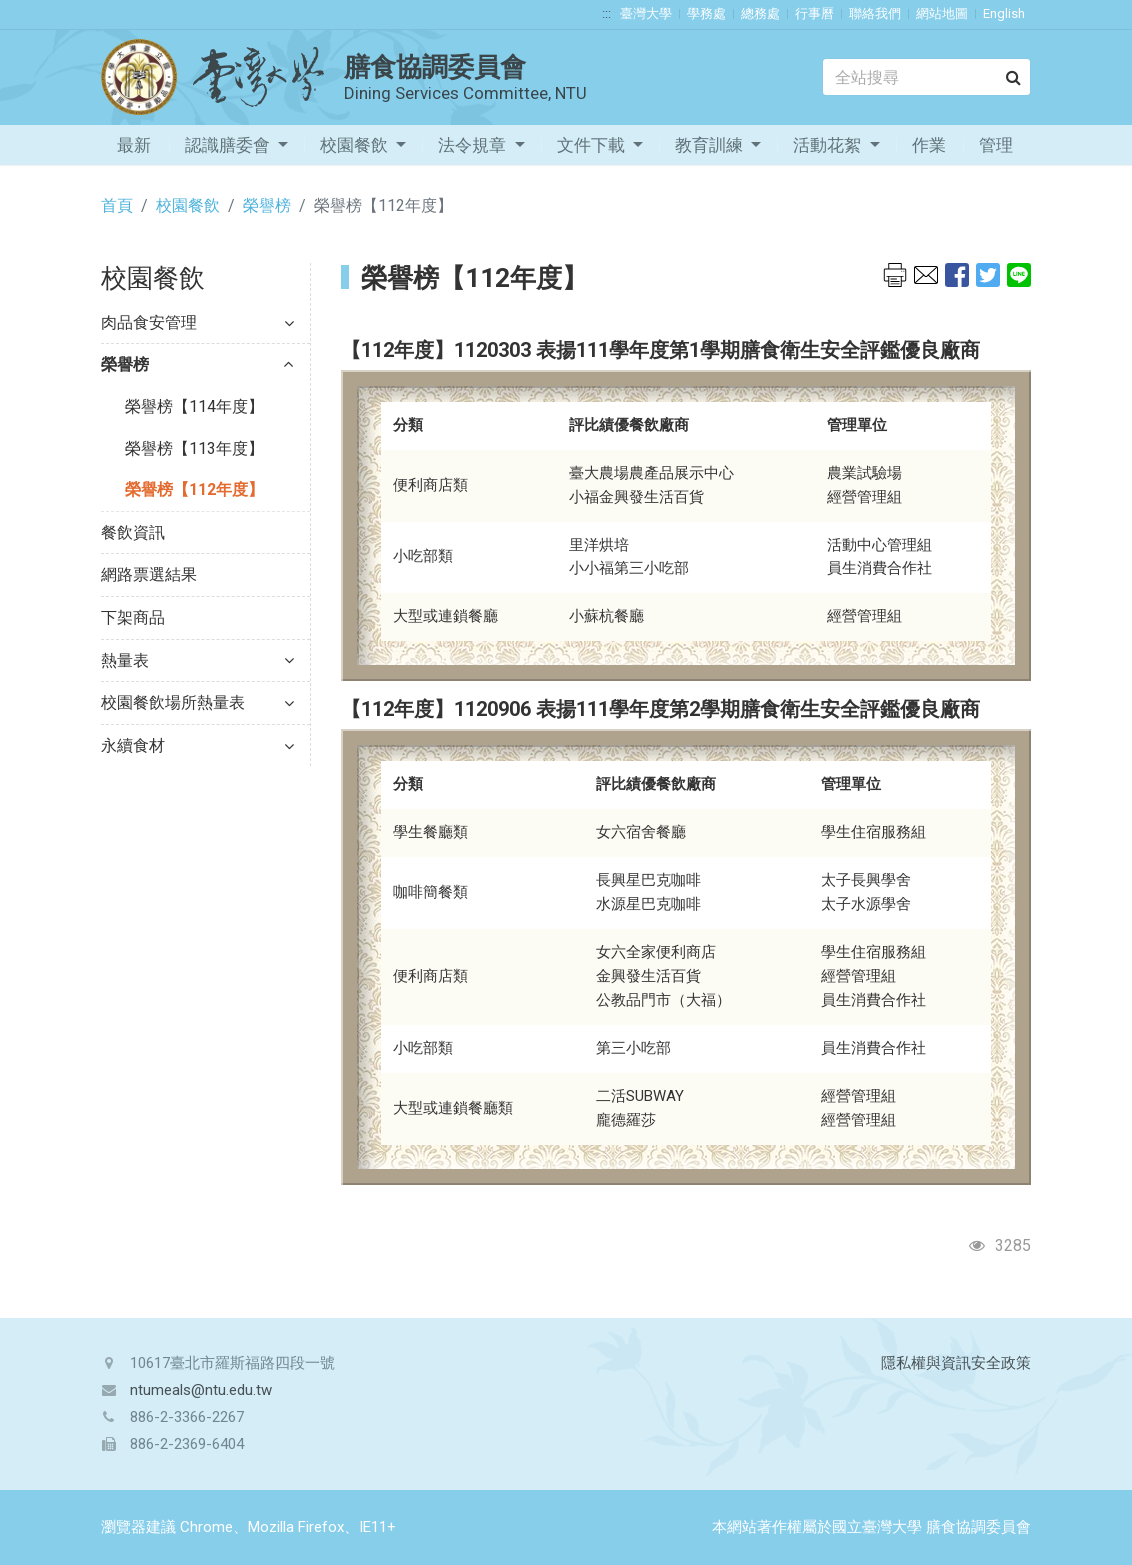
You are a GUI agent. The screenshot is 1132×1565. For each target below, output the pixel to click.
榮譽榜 (267, 205)
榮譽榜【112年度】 (194, 489)
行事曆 (814, 13)
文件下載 (593, 145)
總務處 (760, 13)
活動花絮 (829, 145)
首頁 (117, 205)
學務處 (706, 13)
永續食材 (197, 745)
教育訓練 (711, 145)
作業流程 (929, 150)
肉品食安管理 (197, 322)
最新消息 (134, 150)
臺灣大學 (646, 13)
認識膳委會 (229, 145)
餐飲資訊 (133, 532)
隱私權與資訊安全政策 (956, 1363)
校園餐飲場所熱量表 (197, 702)
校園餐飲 (356, 145)
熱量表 (197, 660)
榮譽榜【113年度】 (194, 448)
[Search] (926, 77)
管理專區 (996, 150)
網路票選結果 (149, 574)
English (1004, 13)
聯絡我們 (875, 13)
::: (606, 13)
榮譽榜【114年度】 (194, 406)
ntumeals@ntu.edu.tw (201, 1390)
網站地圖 (942, 13)
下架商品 (133, 617)
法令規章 (474, 145)
